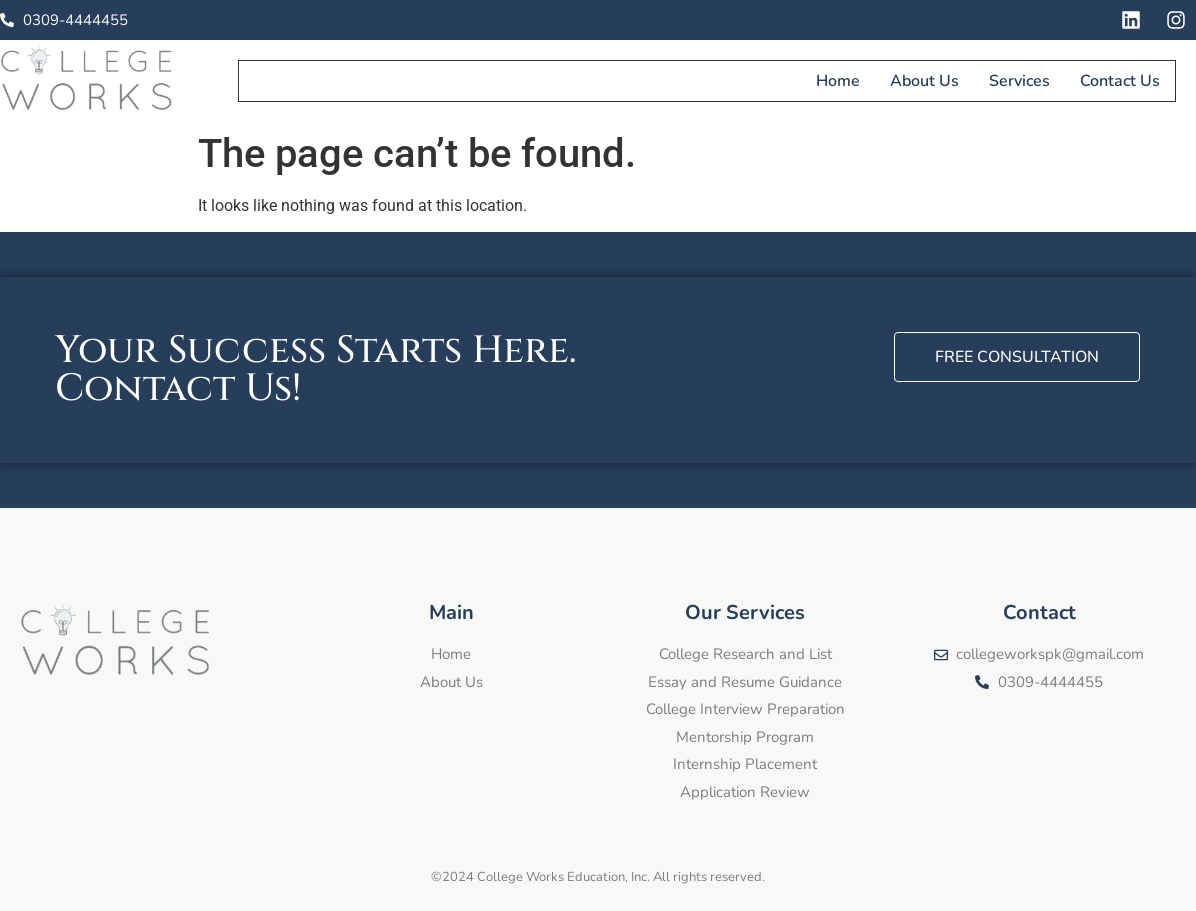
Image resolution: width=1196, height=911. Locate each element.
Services (1020, 80)
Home (839, 80)
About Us (925, 80)
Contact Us (1121, 80)
